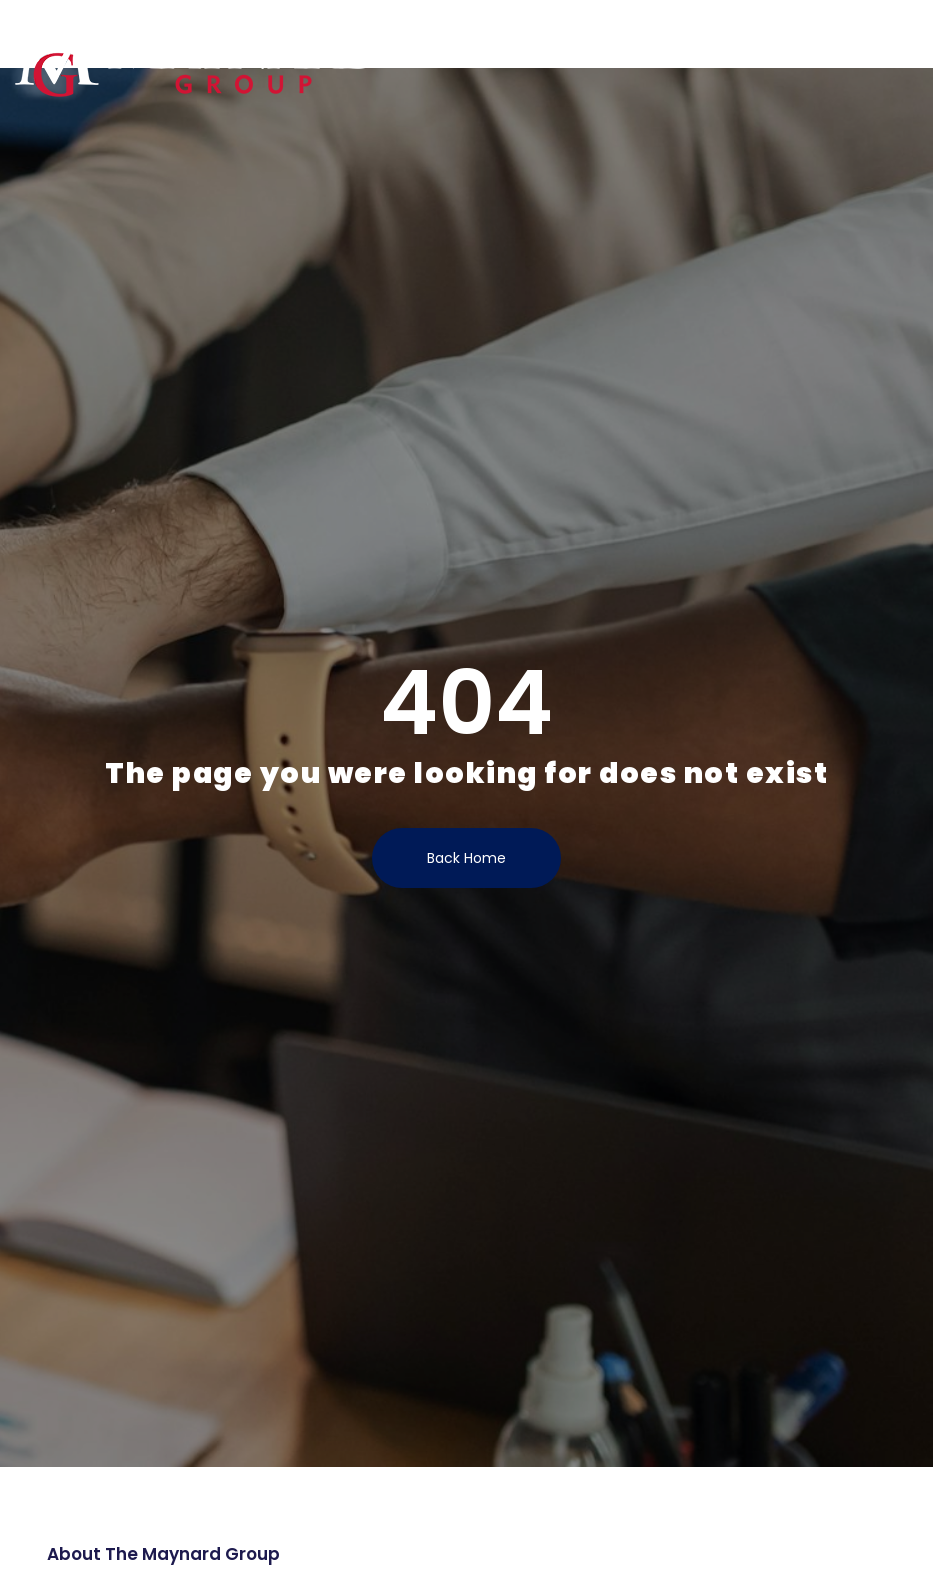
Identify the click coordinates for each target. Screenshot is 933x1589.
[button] (907, 36)
